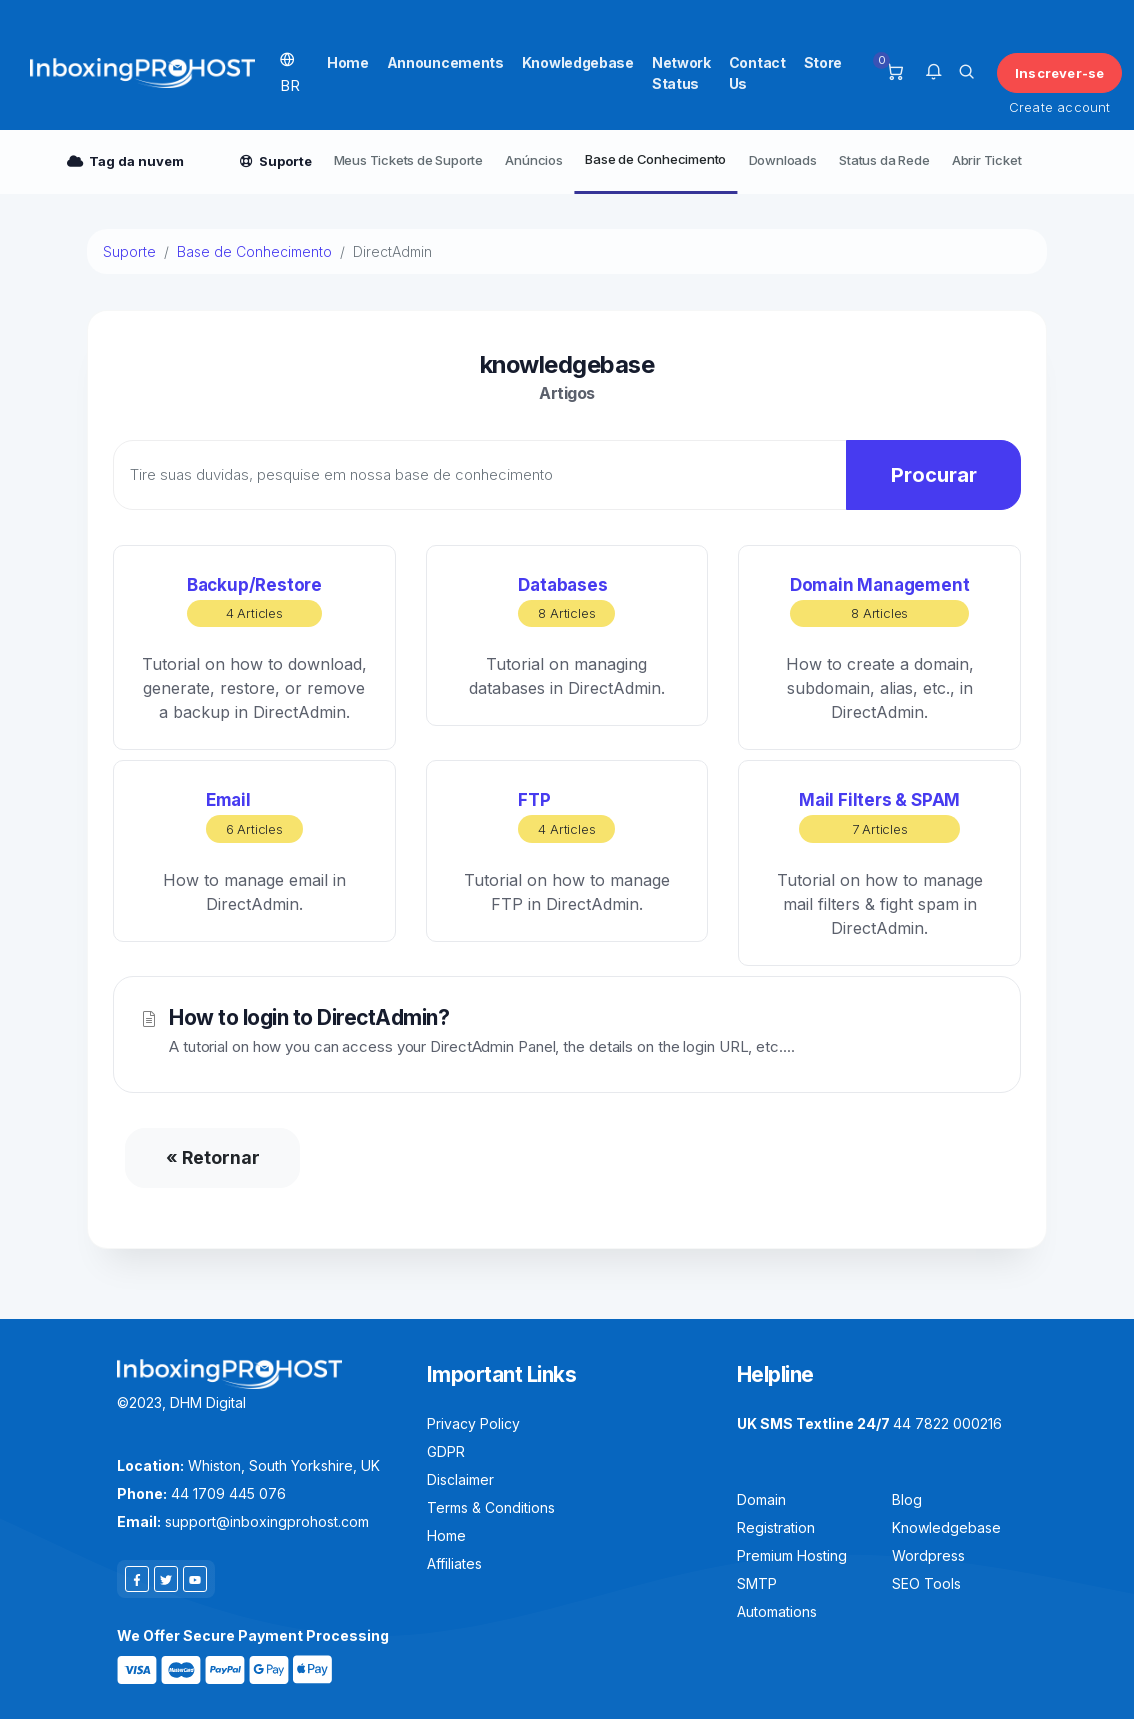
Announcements (445, 62)
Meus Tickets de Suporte (408, 160)
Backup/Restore (254, 601)
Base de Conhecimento (655, 159)
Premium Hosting (792, 1555)
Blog (907, 1499)
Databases (566, 601)
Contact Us (757, 73)
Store (823, 62)
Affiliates (454, 1563)
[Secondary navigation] (567, 162)
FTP (566, 816)
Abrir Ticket (987, 160)
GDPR (446, 1451)
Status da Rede (884, 160)
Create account (1060, 107)
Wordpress (928, 1555)
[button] (933, 73)
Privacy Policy (473, 1423)
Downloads (783, 160)
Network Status (681, 73)
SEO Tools (926, 1583)
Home (348, 62)
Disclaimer (460, 1479)
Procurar (934, 475)
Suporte (129, 251)
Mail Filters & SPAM (879, 816)
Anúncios (533, 160)
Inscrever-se (1059, 73)
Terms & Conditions (491, 1507)
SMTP (757, 1583)
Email (254, 816)
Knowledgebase (578, 62)
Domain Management (880, 601)
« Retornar (213, 1157)
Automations (777, 1611)
